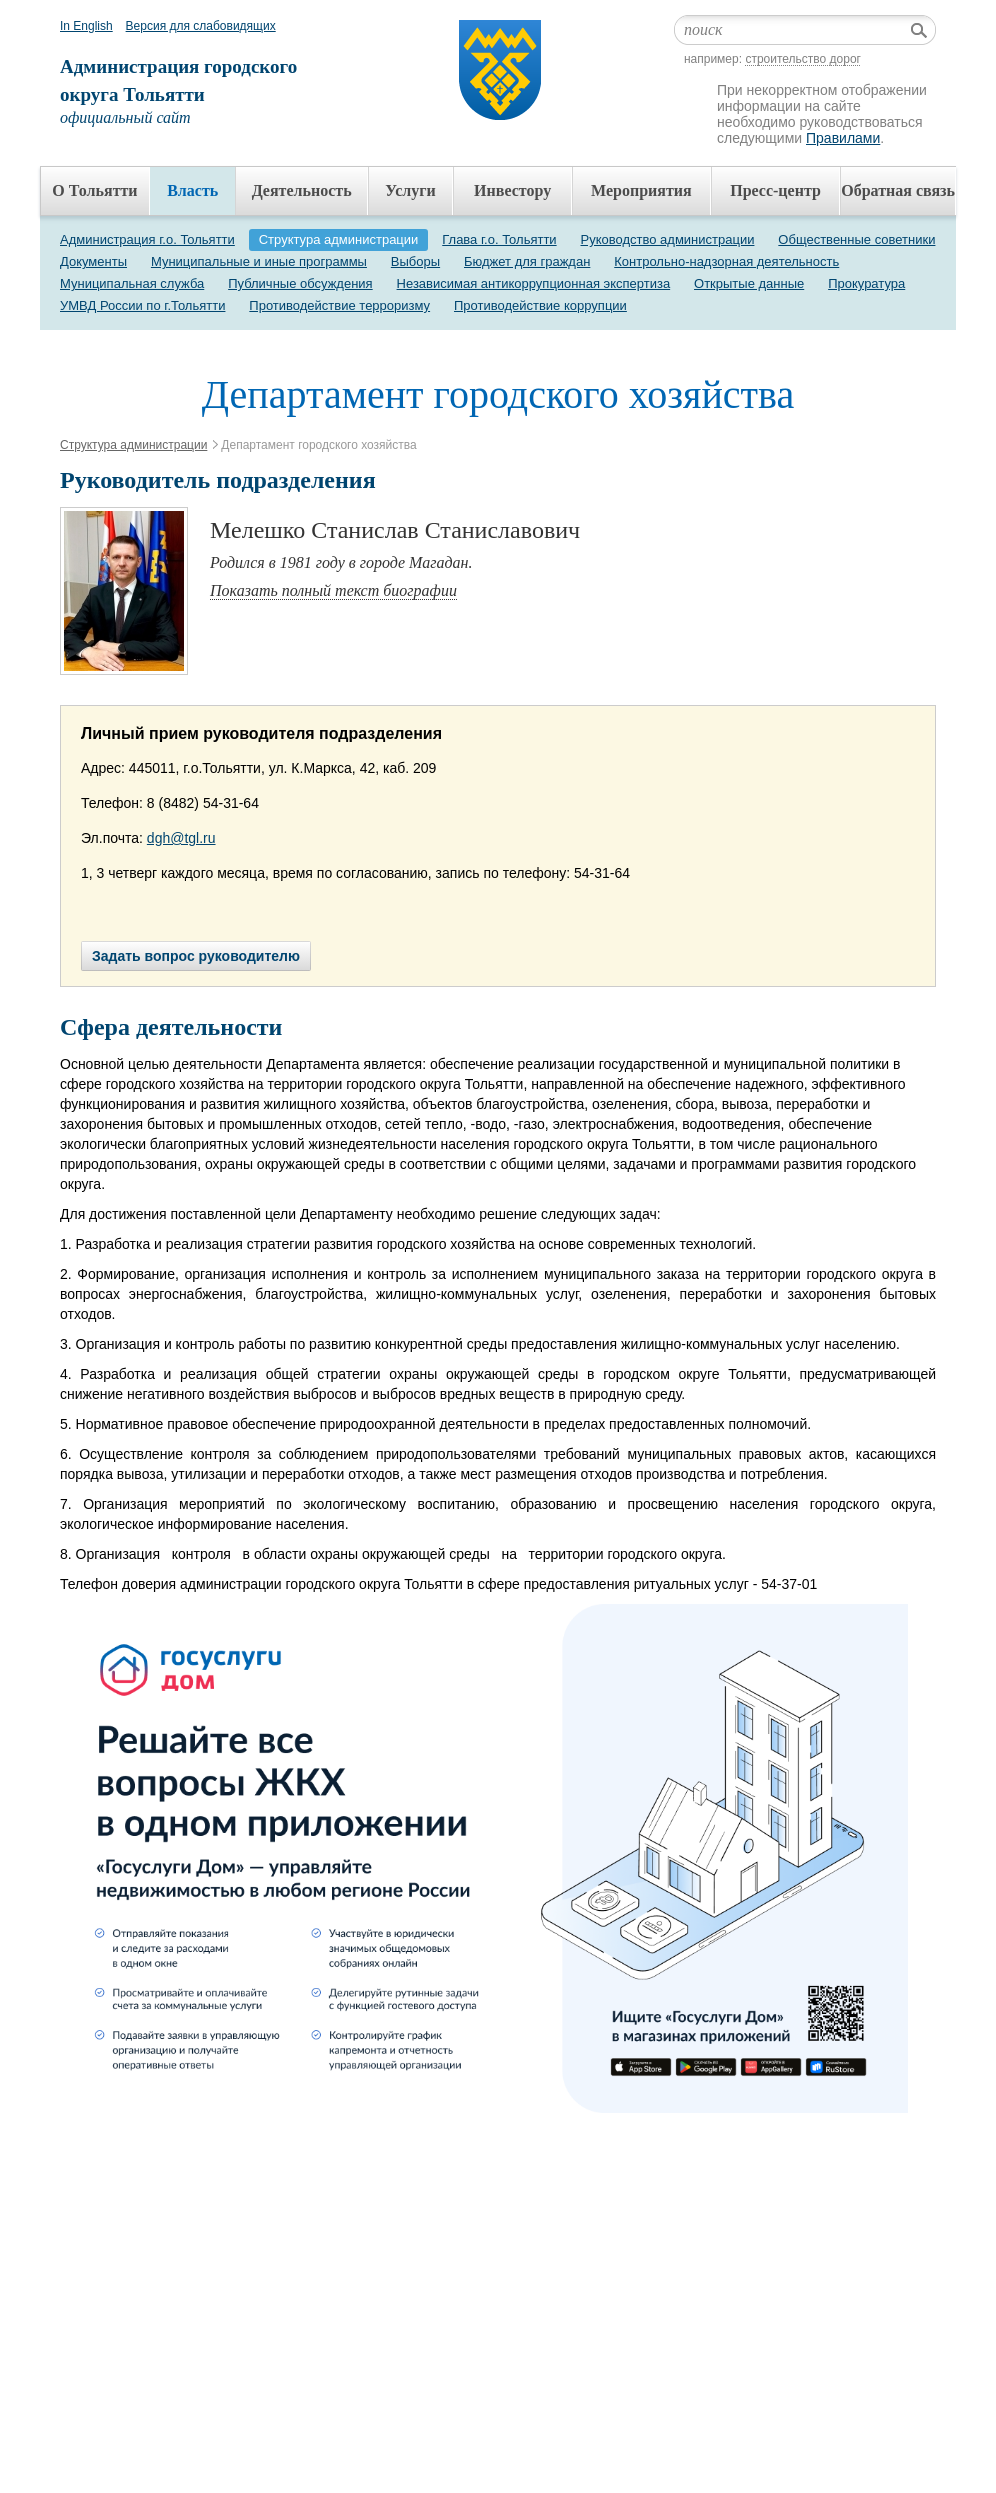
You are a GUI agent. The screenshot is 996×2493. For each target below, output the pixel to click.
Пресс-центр (775, 190)
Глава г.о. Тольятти (499, 239)
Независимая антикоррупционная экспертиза (534, 283)
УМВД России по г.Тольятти (142, 305)
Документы (93, 261)
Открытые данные (749, 283)
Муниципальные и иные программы (259, 261)
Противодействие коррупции (540, 305)
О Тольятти (94, 190)
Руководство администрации (668, 239)
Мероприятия (641, 190)
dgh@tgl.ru (181, 838)
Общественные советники (856, 239)
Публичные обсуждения (300, 283)
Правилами (843, 138)
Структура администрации (339, 239)
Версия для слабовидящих (201, 26)
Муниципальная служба (132, 283)
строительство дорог (803, 59)
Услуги (410, 190)
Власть (192, 190)
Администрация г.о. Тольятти (147, 239)
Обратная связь (898, 190)
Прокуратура (866, 283)
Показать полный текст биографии (333, 590)
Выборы (415, 261)
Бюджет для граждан (527, 261)
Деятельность (302, 190)
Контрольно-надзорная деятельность (726, 261)
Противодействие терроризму (339, 305)
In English (86, 26)
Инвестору (512, 190)
